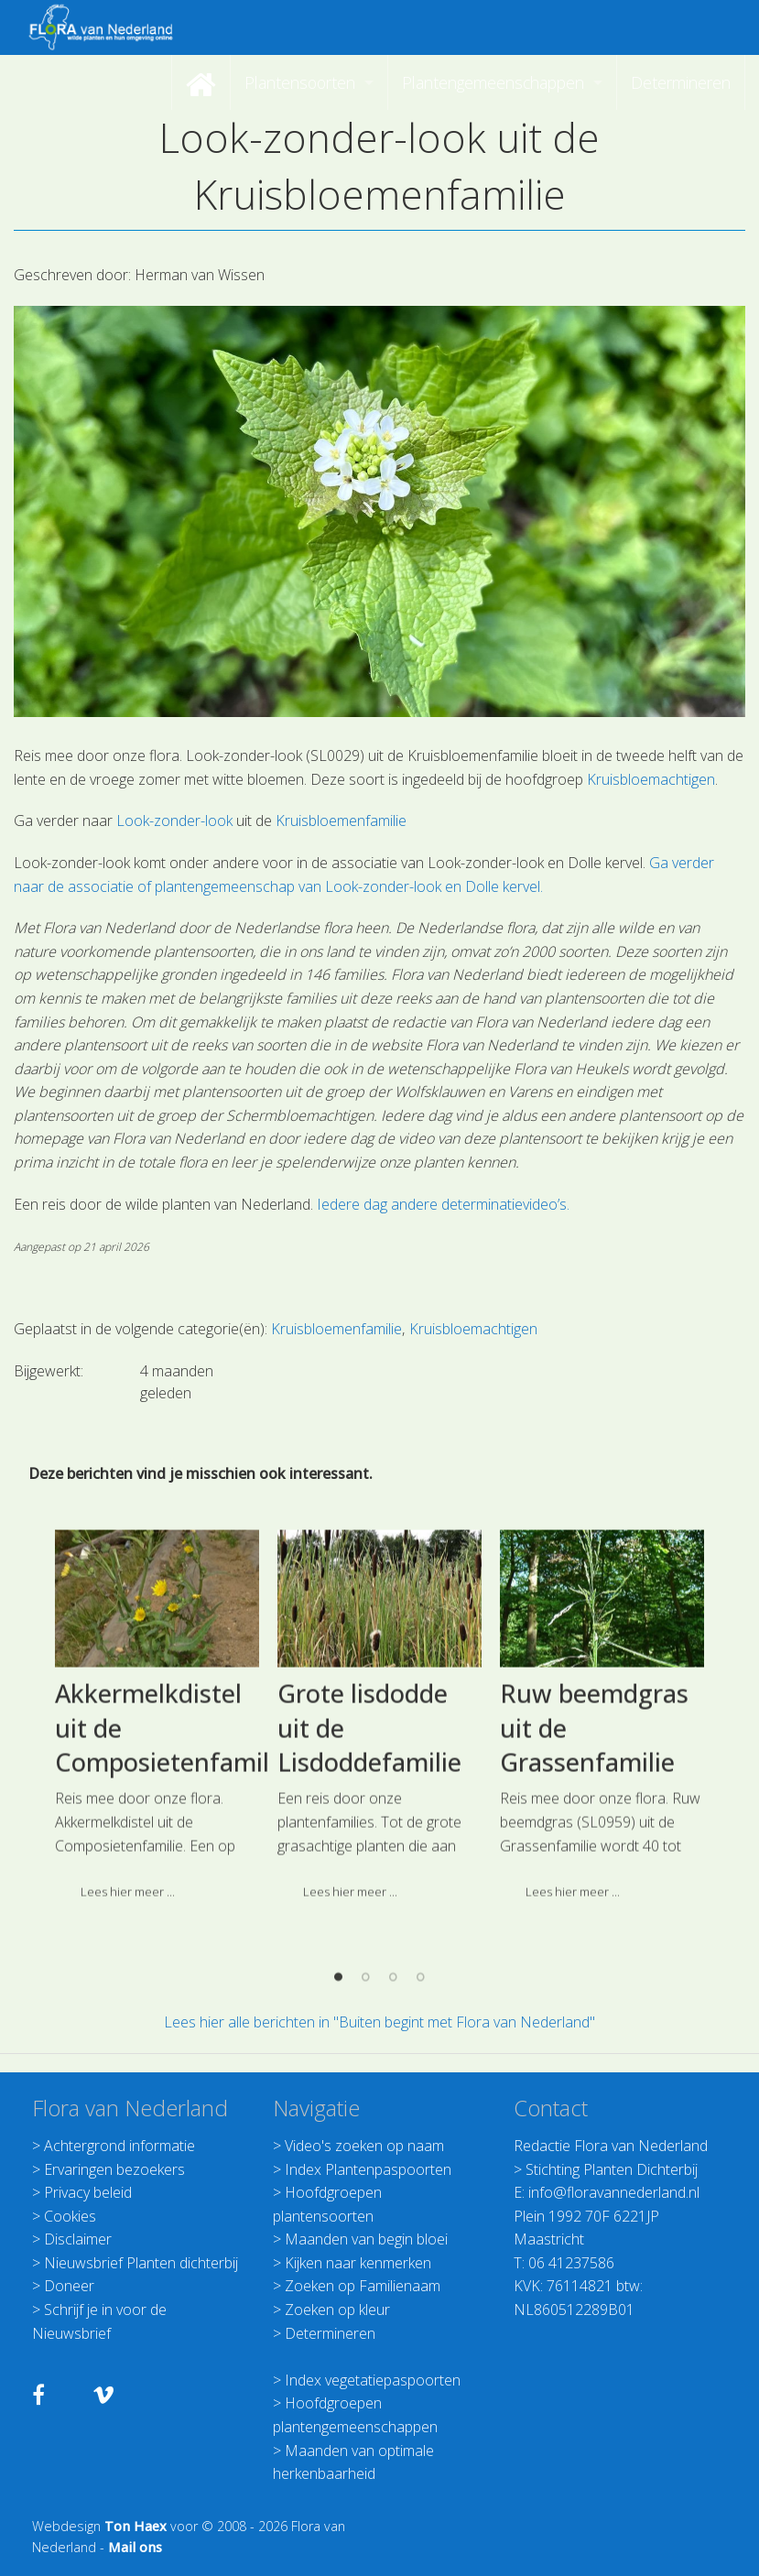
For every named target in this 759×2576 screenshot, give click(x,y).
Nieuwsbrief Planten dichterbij (141, 2263)
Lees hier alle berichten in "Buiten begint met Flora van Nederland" (379, 2022)
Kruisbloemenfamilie (341, 820)
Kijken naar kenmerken (358, 2263)
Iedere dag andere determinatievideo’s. (443, 1204)
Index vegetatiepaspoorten (373, 2380)
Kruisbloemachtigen (651, 779)
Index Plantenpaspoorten (368, 2169)
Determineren (330, 2333)
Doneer (69, 2286)
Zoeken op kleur (337, 2309)
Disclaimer (78, 2239)
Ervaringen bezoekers (114, 2169)
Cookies (70, 2216)
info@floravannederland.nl (613, 2192)
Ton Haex (135, 2526)
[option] (157, 1832)
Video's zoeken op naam (364, 2146)
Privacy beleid (88, 2192)
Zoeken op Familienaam (362, 2286)
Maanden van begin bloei (366, 2239)
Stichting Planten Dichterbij (612, 2169)
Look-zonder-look (173, 820)
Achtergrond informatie (119, 2146)
